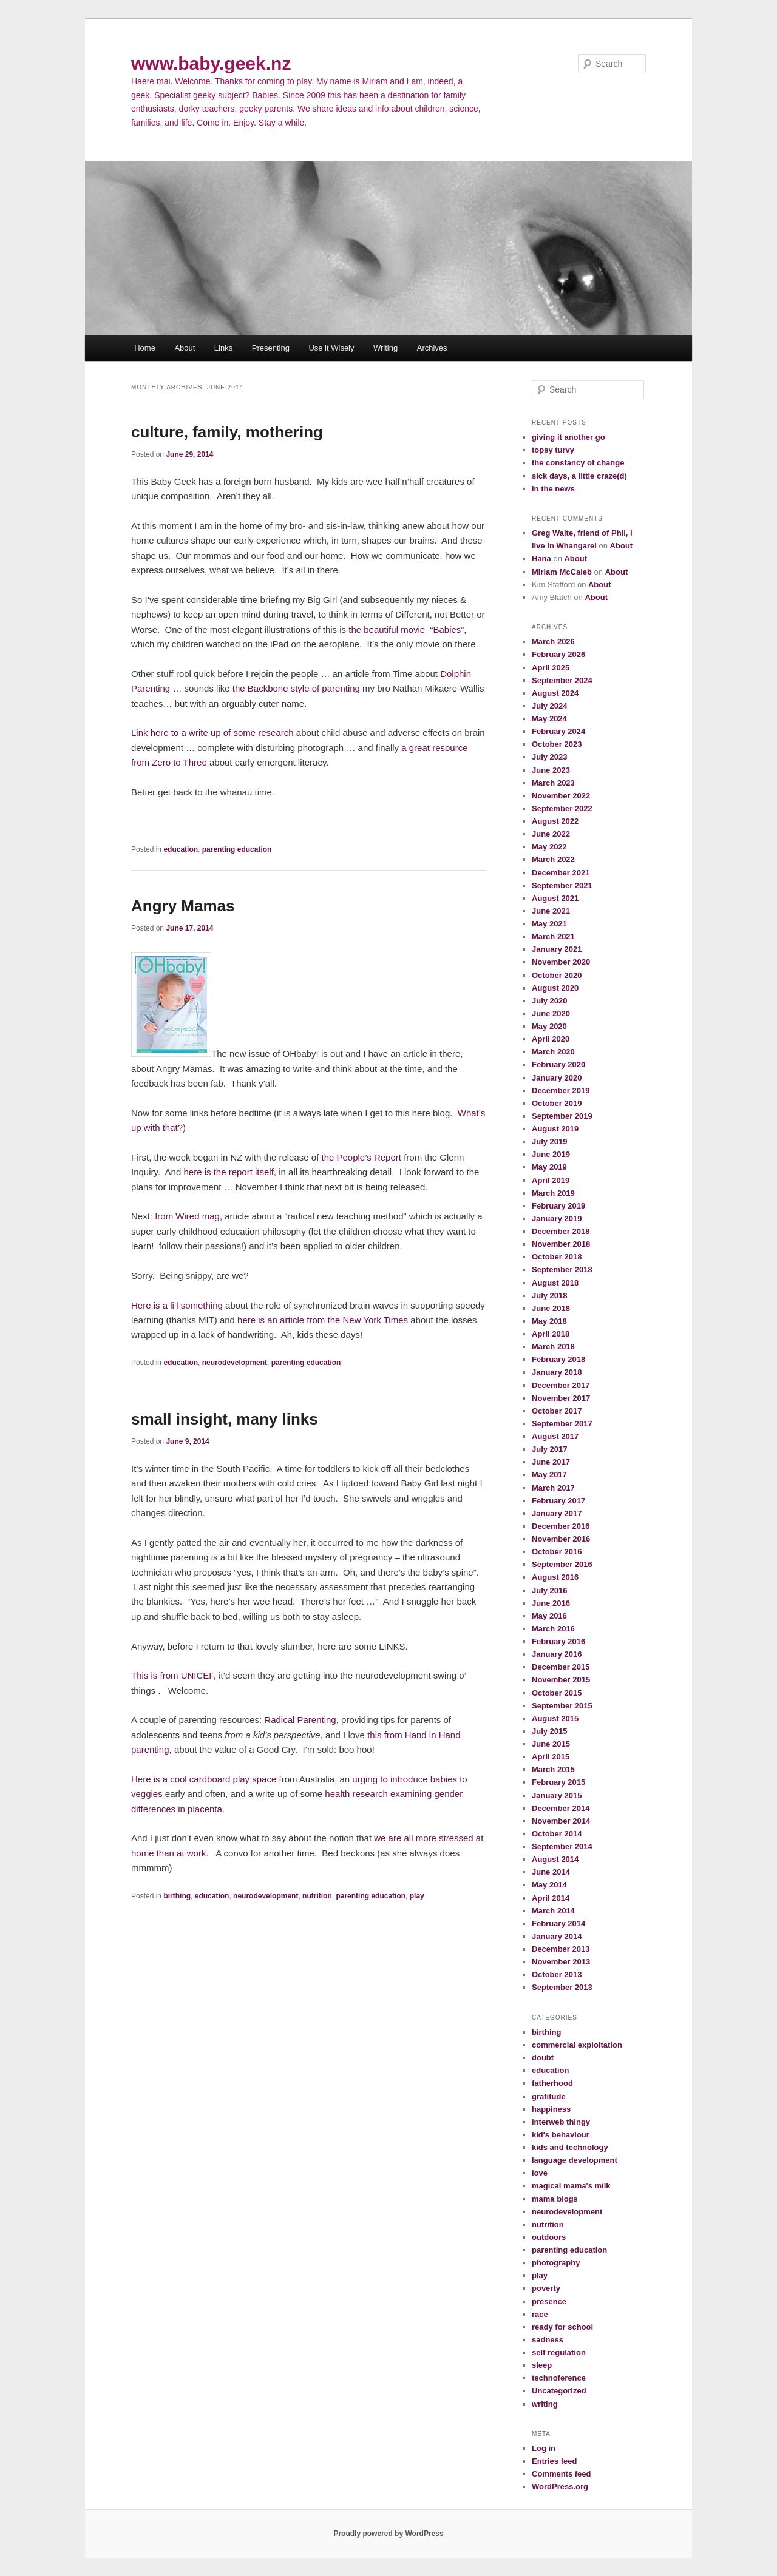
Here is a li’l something (177, 1305)
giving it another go (568, 437)
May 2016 (549, 1615)
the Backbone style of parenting (296, 688)
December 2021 (560, 872)
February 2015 (558, 1782)
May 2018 (549, 1321)
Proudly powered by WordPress (388, 2533)
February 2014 (558, 1923)
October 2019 (557, 1103)
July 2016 (550, 1590)
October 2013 (557, 1974)
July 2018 (550, 1295)
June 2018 (551, 1308)
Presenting (271, 347)
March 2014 (553, 1910)
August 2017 (555, 1436)
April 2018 (550, 1333)
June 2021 (551, 910)
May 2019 (549, 1167)
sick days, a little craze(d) (579, 475)
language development (574, 2160)
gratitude (549, 2096)
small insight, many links (224, 1419)
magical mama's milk (571, 2185)
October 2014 (557, 1833)
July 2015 (550, 1731)
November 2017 (561, 1398)
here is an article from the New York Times (322, 1320)
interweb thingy (561, 2121)
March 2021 (553, 936)
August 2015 (555, 1718)
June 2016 (551, 1603)
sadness (547, 2339)
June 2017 (551, 1461)
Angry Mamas (183, 906)
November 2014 (561, 1821)
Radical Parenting (300, 1720)
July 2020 (550, 1000)
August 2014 (555, 1859)
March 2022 (553, 859)
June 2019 (551, 1154)
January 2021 (557, 949)
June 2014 (551, 1871)
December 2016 (560, 1526)
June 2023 (551, 770)
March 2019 (553, 1193)
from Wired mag (187, 1216)
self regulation (559, 2352)
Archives (432, 347)
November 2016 (561, 1538)
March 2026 (553, 641)
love (540, 2172)
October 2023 (557, 744)
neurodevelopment (234, 1362)
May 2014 (549, 1884)
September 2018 (562, 1269)
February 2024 (558, 731)
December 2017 (560, 1385)
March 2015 (553, 1769)
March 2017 (553, 1487)
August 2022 (555, 821)
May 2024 (549, 718)
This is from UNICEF (172, 1675)
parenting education (237, 849)
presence (549, 2301)
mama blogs (555, 2198)
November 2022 (561, 795)
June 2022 (551, 833)
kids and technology (570, 2147)
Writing (385, 347)
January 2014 (557, 1936)
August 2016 (555, 1577)
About (184, 347)
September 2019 (562, 1116)
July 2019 (550, 1141)
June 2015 (551, 1743)
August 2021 (555, 898)
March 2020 (553, 1051)
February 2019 (558, 1205)
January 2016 (557, 1654)
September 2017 (562, 1423)
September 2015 (562, 1705)
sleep (542, 2365)
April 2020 (550, 1039)
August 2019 (555, 1128)
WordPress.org (560, 2486)
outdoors (549, 2237)
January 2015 (557, 1795)
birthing (177, 1896)
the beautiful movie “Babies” (406, 629)
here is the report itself (228, 1172)
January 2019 (557, 1218)
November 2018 (561, 1244)
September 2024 (562, 680)
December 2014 (560, 1808)
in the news (553, 488)
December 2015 (560, 1666)
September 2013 (562, 1987)
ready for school (562, 2327)
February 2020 (558, 1064)
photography (556, 2262)
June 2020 (551, 1013)
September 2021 (562, 885)
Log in (543, 2448)
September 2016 (562, 1564)
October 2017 (557, 1410)
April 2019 (550, 1180)
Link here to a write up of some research (212, 732)
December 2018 (560, 1231)
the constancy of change (578, 462)
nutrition (317, 1896)
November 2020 (561, 961)
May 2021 (549, 923)
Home (144, 347)
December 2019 (560, 1090)
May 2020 (549, 1026)
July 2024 (550, 705)
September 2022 (562, 808)
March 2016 (553, 1628)
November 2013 (561, 1961)
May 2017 (549, 1474)
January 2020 (557, 1077)
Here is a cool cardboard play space (205, 1779)
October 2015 (557, 1693)
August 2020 (555, 988)
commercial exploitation (577, 2044)
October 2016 (557, 1551)
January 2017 (557, 1513)
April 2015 (550, 1756)
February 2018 (558, 1359)
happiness (551, 2109)
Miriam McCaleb (562, 571)
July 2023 (550, 756)
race (540, 2314)
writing (545, 2404)
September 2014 (562, 1846)
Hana (541, 558)
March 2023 (553, 782)
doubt (543, 2057)
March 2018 (553, 1346)
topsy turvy (553, 449)
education (180, 849)
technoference (559, 2377)
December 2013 (560, 1949)
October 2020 (557, 975)
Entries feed (554, 2461)
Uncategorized (559, 2390)
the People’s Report (361, 1157)
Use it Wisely (331, 347)
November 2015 (561, 1679)
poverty (546, 2288)
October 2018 (557, 1256)
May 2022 (549, 846)
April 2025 (550, 667)
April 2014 (550, 1898)
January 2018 (557, 1372)
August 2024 (555, 693)
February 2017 (558, 1500)
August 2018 (555, 1282)
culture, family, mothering (227, 432)
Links (223, 347)
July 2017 (550, 1449)
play (417, 1896)
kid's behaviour (560, 2134)
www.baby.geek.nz (211, 63)
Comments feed (561, 2473)
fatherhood (552, 2083)
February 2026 (558, 654)
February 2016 (558, 1641)
